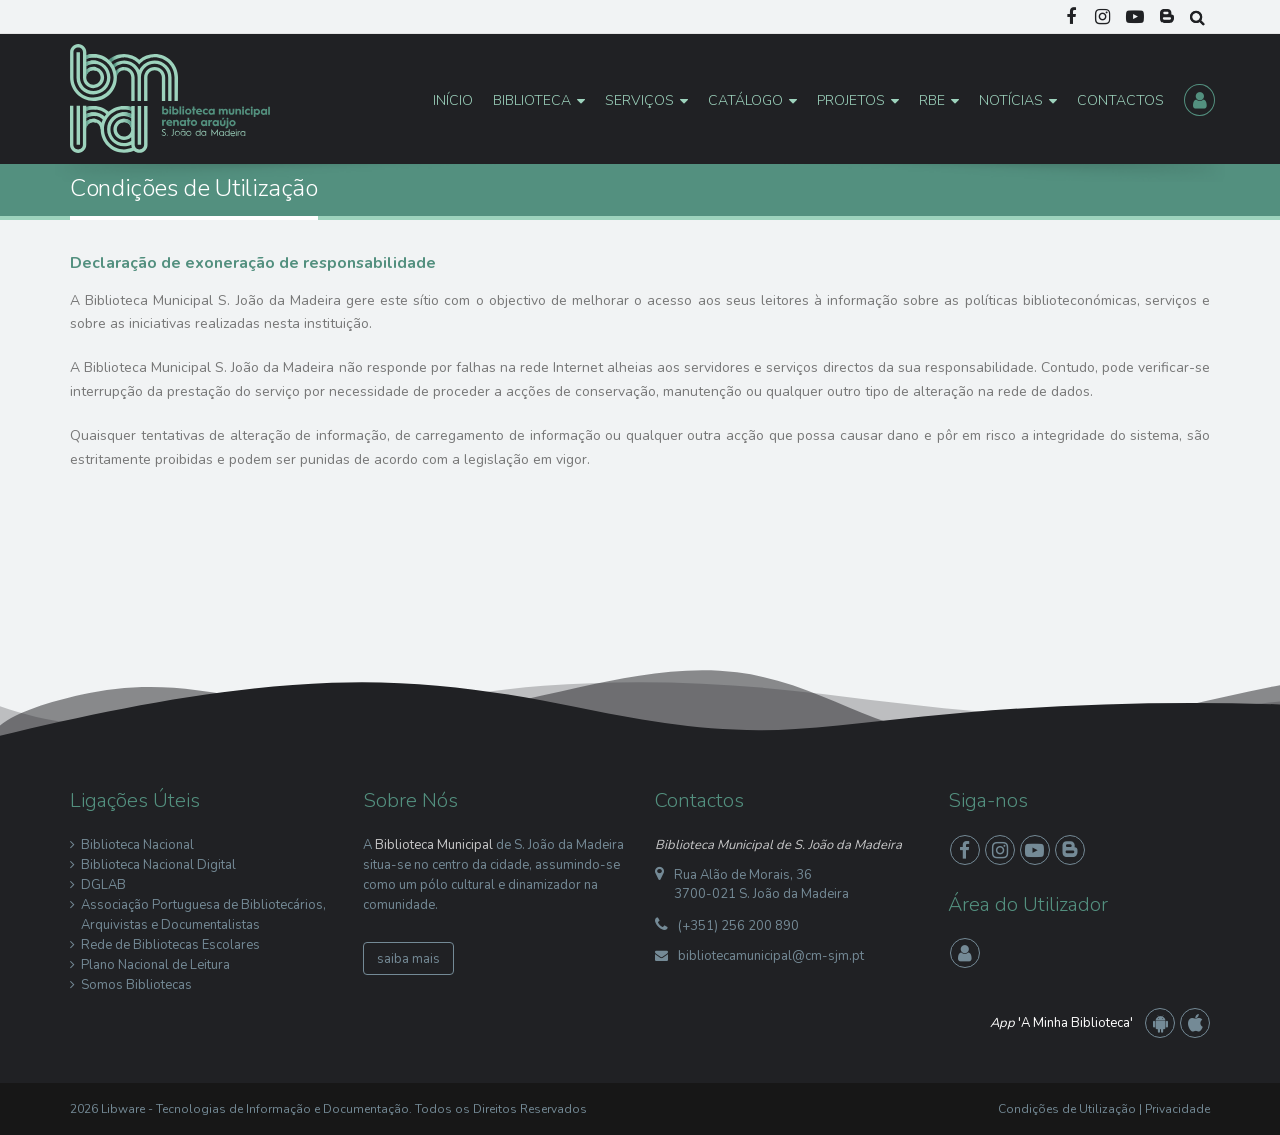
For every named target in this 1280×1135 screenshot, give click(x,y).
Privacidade (1177, 1109)
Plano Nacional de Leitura (155, 965)
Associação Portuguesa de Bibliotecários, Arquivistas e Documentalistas (203, 915)
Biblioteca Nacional (137, 845)
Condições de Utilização (1067, 1109)
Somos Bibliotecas (136, 985)
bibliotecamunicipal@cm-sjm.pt (771, 956)
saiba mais (408, 959)
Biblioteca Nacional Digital (158, 865)
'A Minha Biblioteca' (1061, 1023)
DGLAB (103, 885)
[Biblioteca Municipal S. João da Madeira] (170, 98)
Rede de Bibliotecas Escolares (170, 945)
